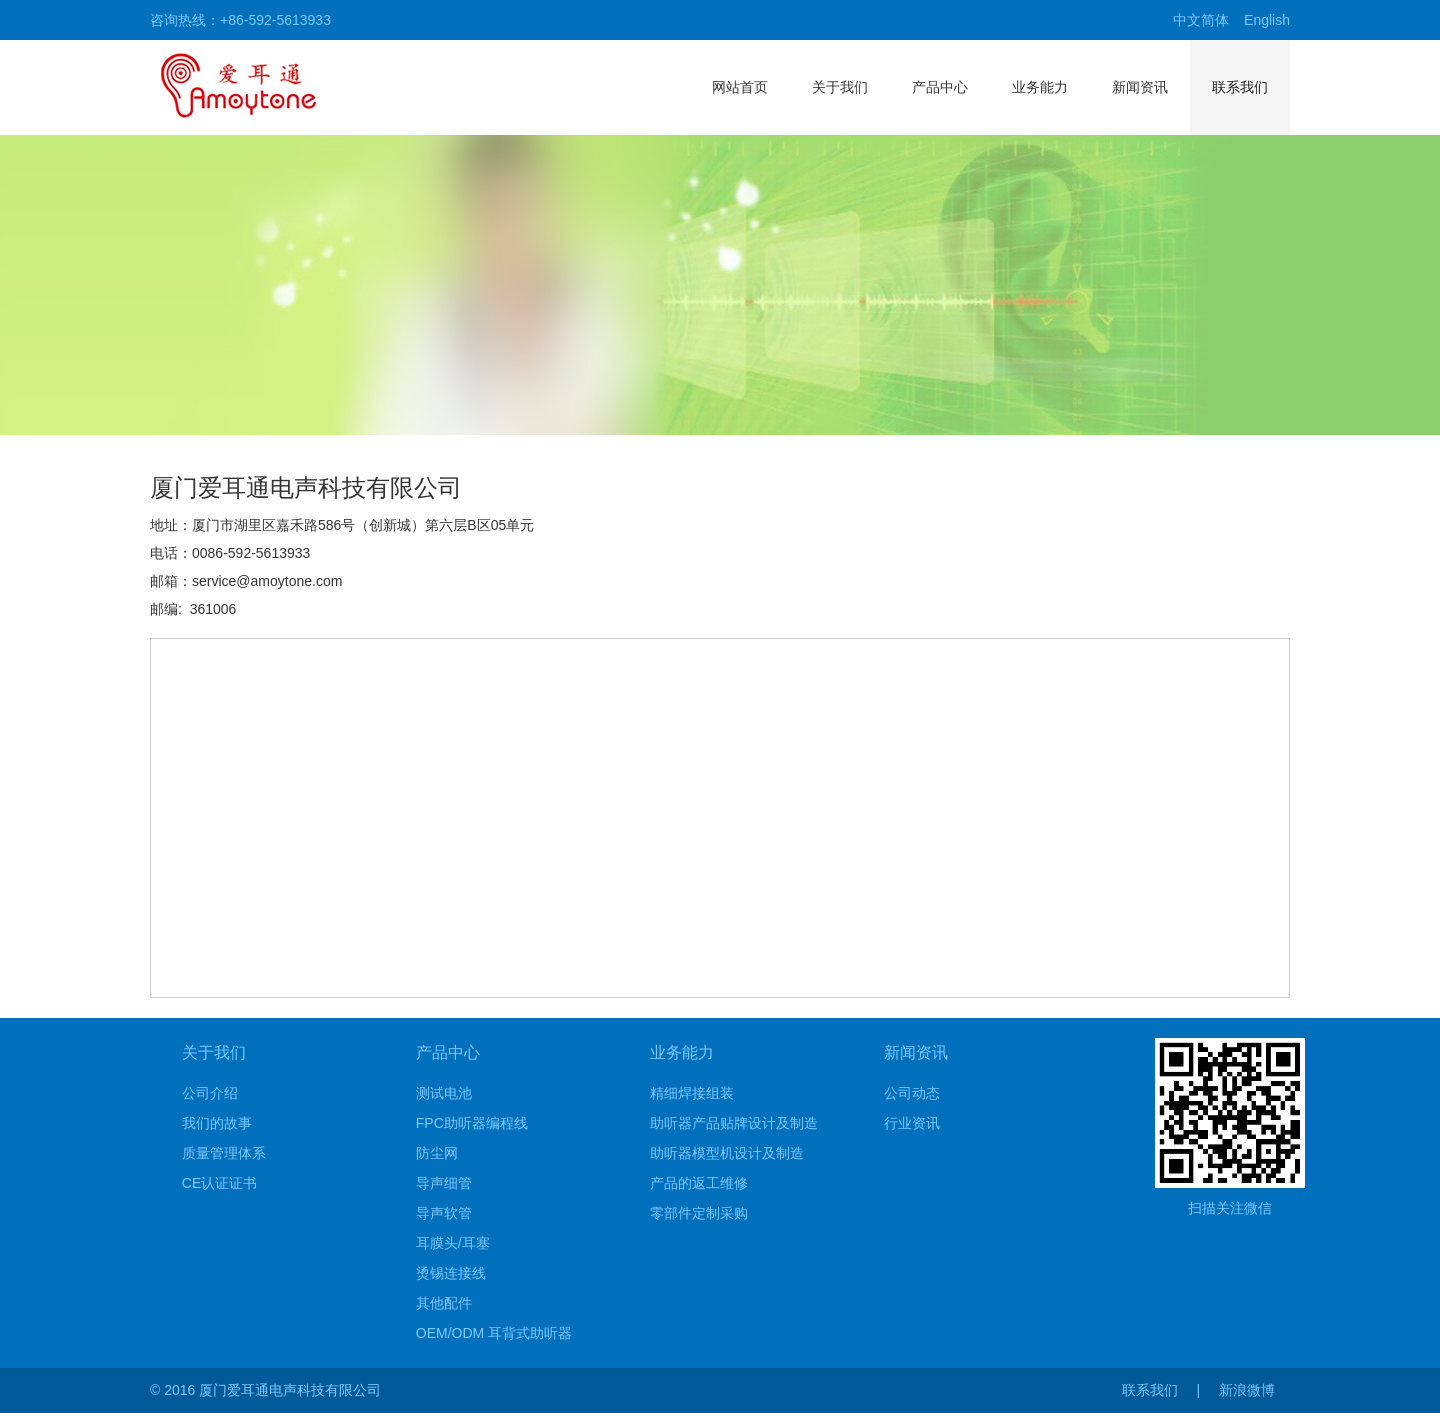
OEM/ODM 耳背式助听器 (494, 1333)
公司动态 (912, 1093)
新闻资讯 (1140, 87)
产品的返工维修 (699, 1183)
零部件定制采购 (699, 1213)
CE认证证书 (219, 1183)
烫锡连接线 (451, 1273)
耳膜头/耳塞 (453, 1243)
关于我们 (840, 87)
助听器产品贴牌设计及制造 (734, 1123)
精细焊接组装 (692, 1093)
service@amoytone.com (267, 581)
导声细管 (444, 1183)
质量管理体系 (224, 1153)
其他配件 (444, 1303)
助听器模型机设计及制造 (727, 1153)
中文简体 (1201, 20)
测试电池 (444, 1093)
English (1267, 20)
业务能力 (1040, 87)
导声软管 (444, 1213)
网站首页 (740, 87)
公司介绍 (210, 1093)
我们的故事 (217, 1123)
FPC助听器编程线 (472, 1123)
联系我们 (1240, 87)
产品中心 (940, 87)
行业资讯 (912, 1123)
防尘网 (437, 1153)
